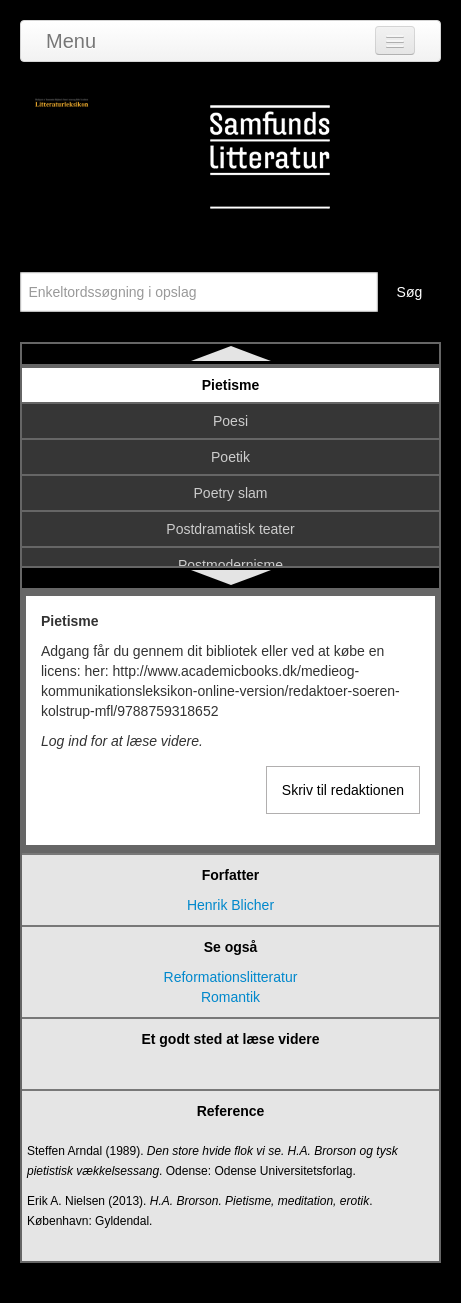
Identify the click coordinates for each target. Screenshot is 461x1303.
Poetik (230, 457)
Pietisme (231, 385)
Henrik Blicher (230, 905)
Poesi (230, 421)
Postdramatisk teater (230, 529)
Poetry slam (231, 493)
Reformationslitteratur (231, 977)
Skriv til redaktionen (343, 790)
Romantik (230, 997)
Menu (71, 41)
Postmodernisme (230, 565)
